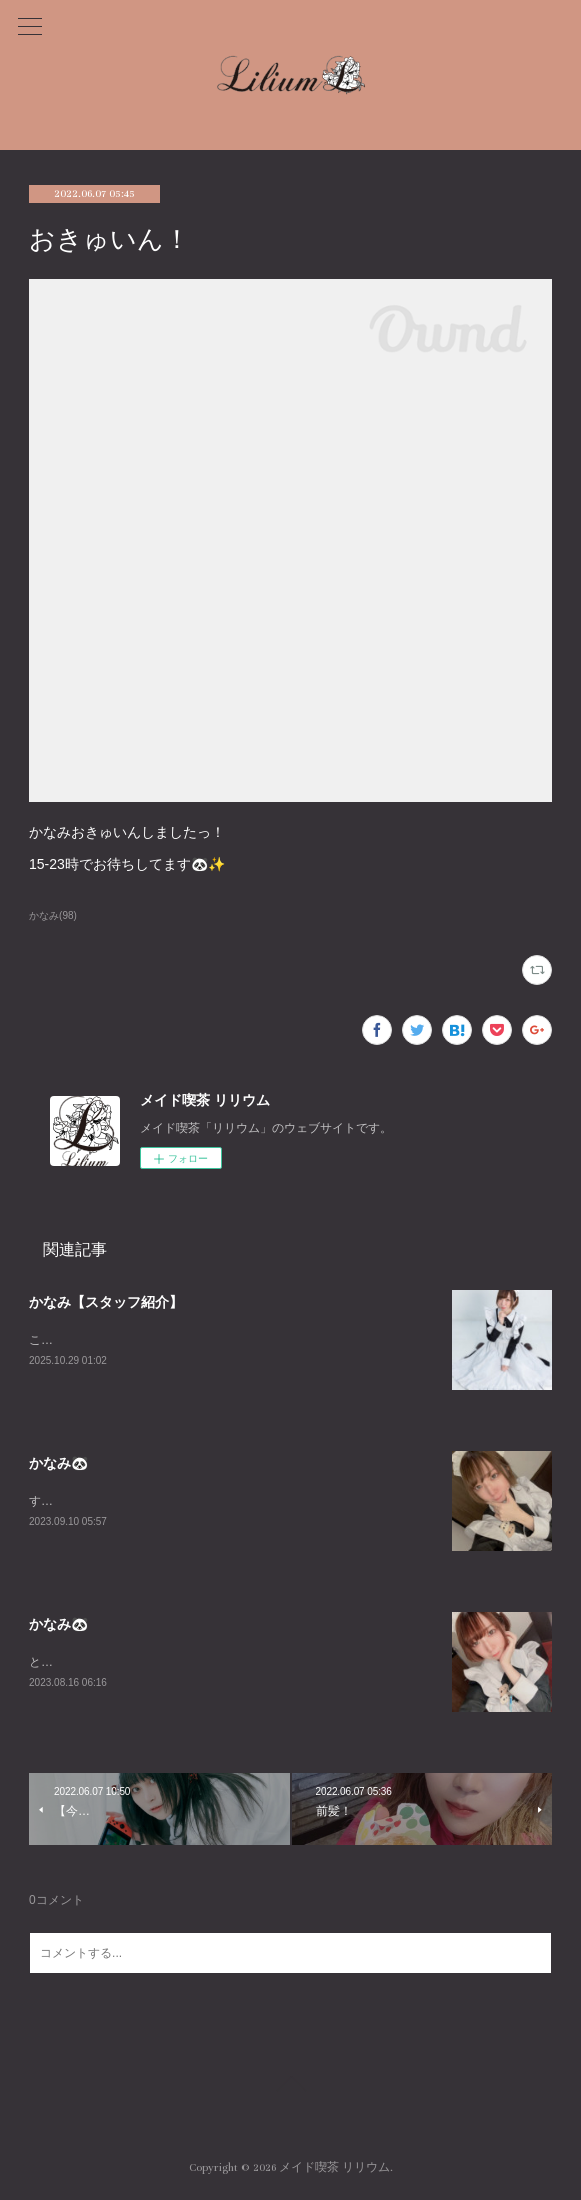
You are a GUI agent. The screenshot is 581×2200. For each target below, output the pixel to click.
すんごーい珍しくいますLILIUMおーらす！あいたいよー (180, 1501)
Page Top (290, 2088)
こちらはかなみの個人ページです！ (125, 1340)
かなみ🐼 (58, 1463)
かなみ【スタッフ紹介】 (106, 1302)
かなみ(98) (53, 915)
